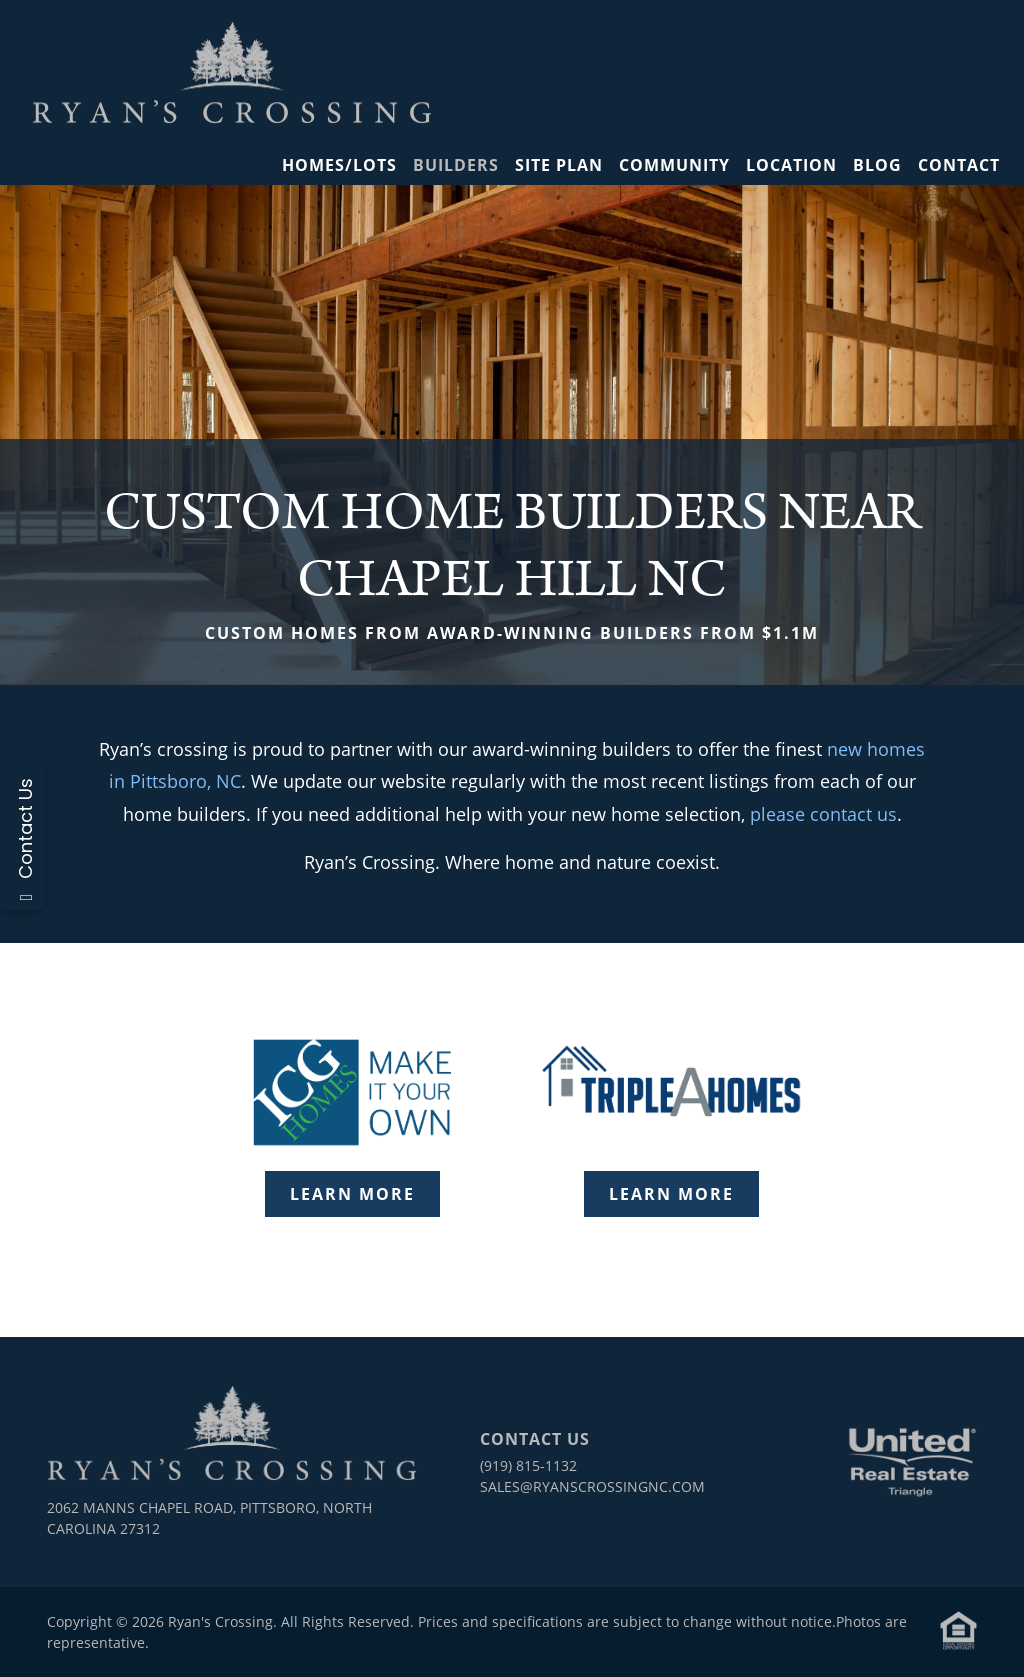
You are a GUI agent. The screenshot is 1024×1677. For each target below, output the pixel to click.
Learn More (352, 1194)
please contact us (823, 814)
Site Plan (559, 165)
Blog (877, 165)
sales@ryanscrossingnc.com (592, 1486)
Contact (959, 165)
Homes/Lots (339, 165)
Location (791, 165)
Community (674, 165)
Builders (456, 165)
